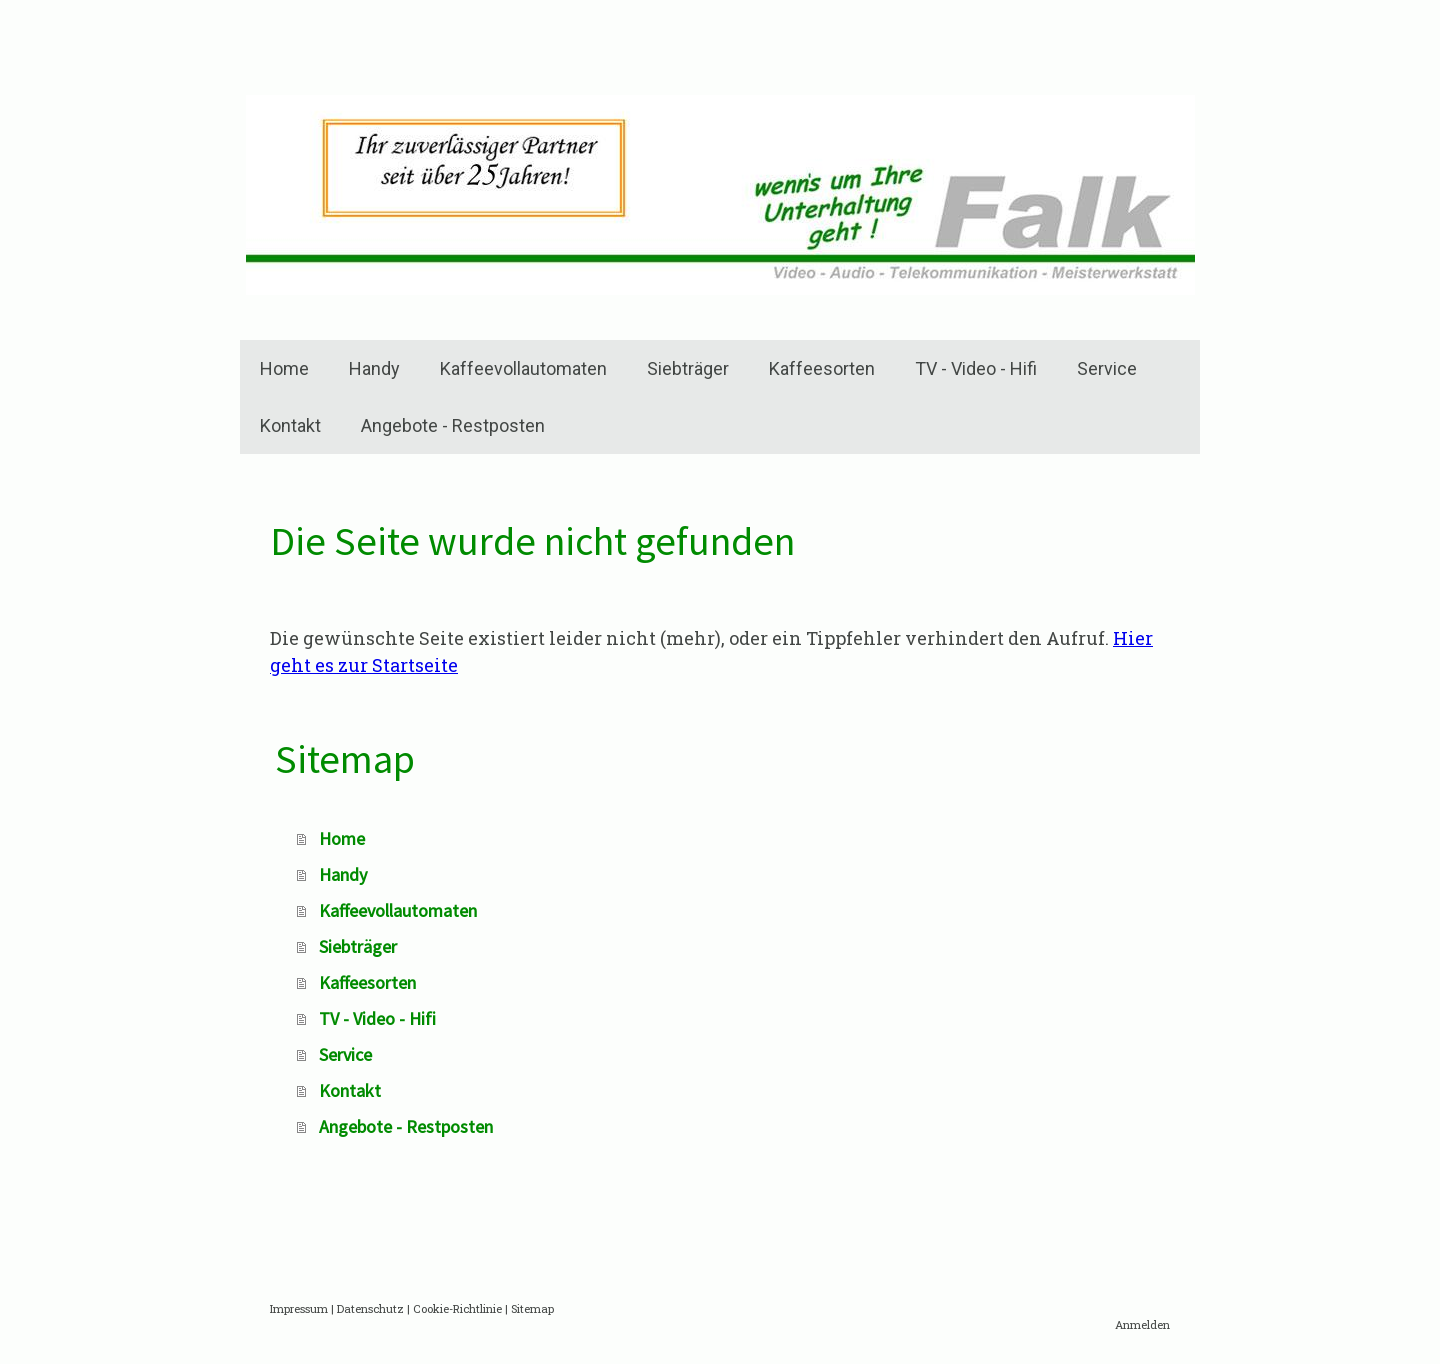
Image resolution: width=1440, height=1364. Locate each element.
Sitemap (532, 1308)
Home (284, 368)
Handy (374, 368)
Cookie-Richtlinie (457, 1308)
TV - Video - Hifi (976, 368)
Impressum (299, 1308)
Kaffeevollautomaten (523, 368)
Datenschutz (370, 1308)
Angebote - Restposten (453, 425)
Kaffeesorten (822, 368)
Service (1107, 368)
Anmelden (1142, 1324)
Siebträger (688, 368)
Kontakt (290, 425)
